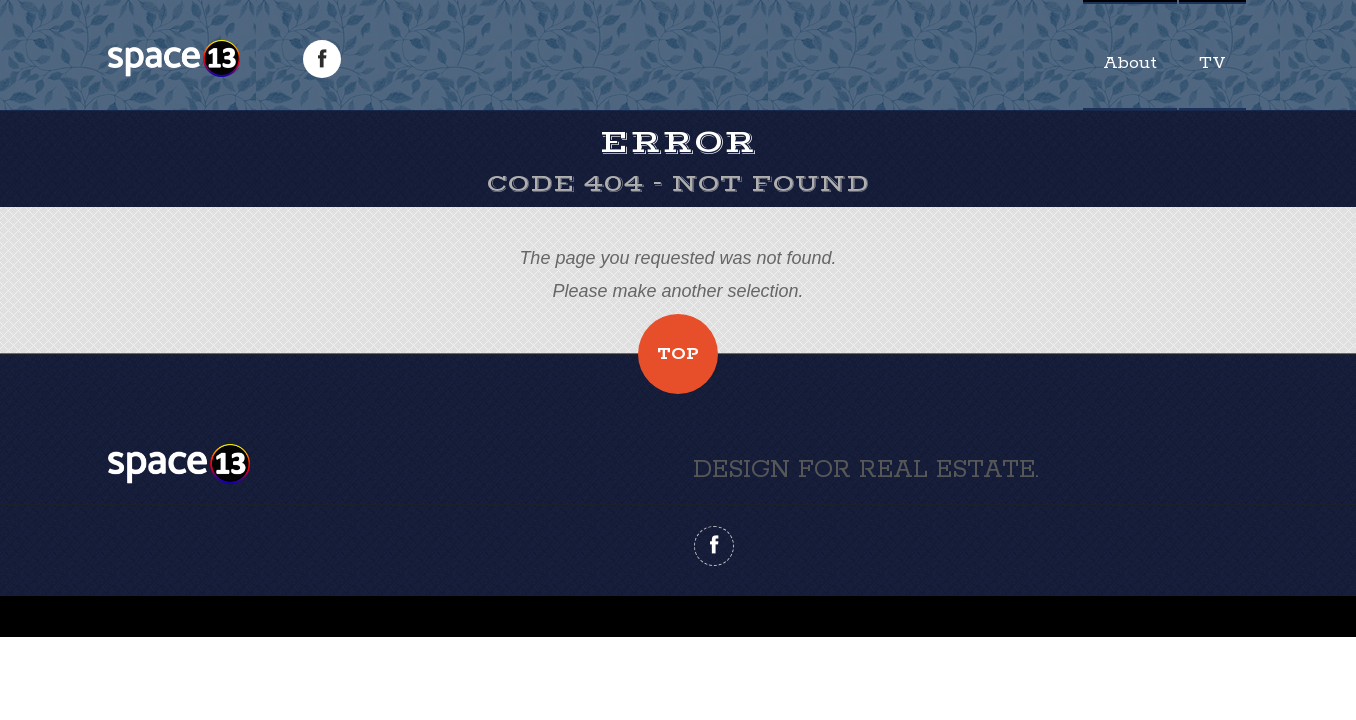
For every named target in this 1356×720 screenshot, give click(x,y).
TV (1212, 63)
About (1130, 63)
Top (678, 354)
